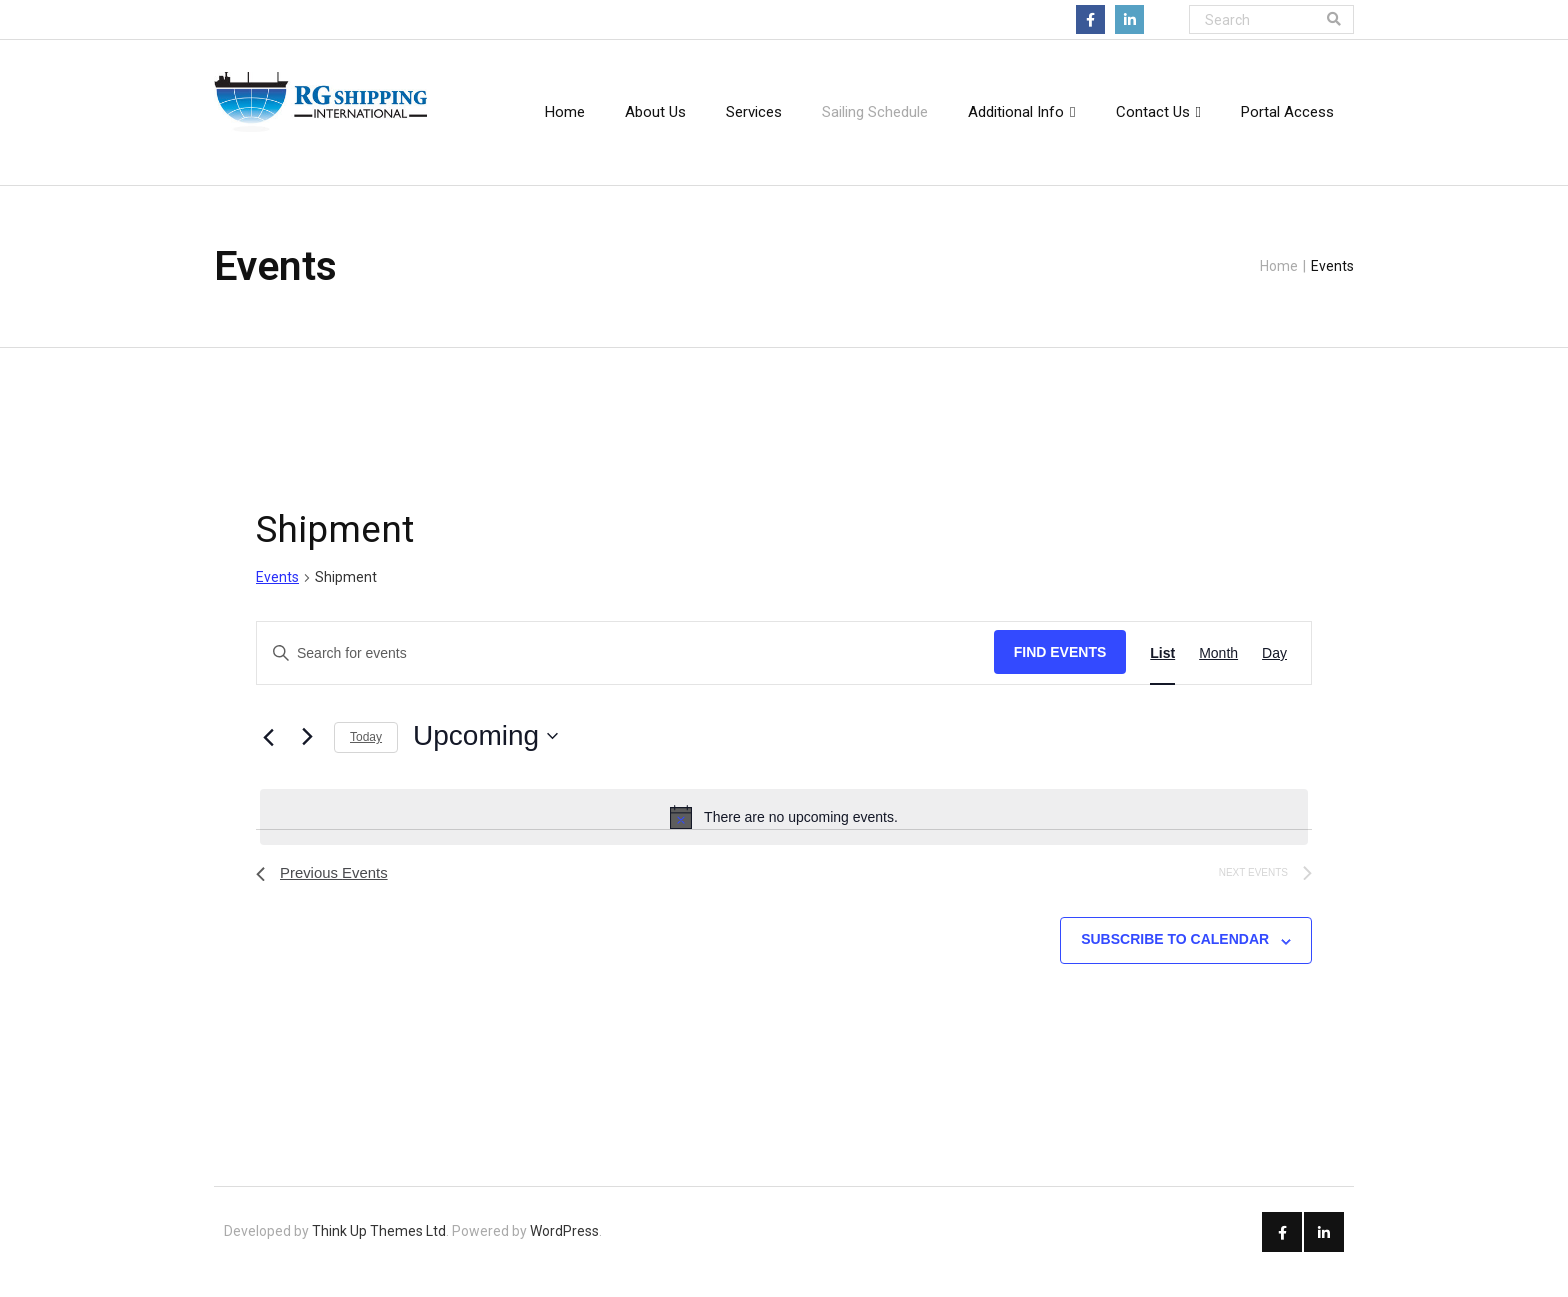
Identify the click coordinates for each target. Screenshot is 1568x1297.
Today (366, 754)
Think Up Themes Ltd (379, 1251)
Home (1279, 269)
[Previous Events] (268, 754)
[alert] (784, 834)
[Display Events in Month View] (1218, 670)
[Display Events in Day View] (1274, 670)
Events (277, 594)
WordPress (564, 1251)
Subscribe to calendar (1175, 959)
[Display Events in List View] (1162, 670)
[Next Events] (307, 753)
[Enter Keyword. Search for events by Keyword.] (625, 670)
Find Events (1060, 669)
